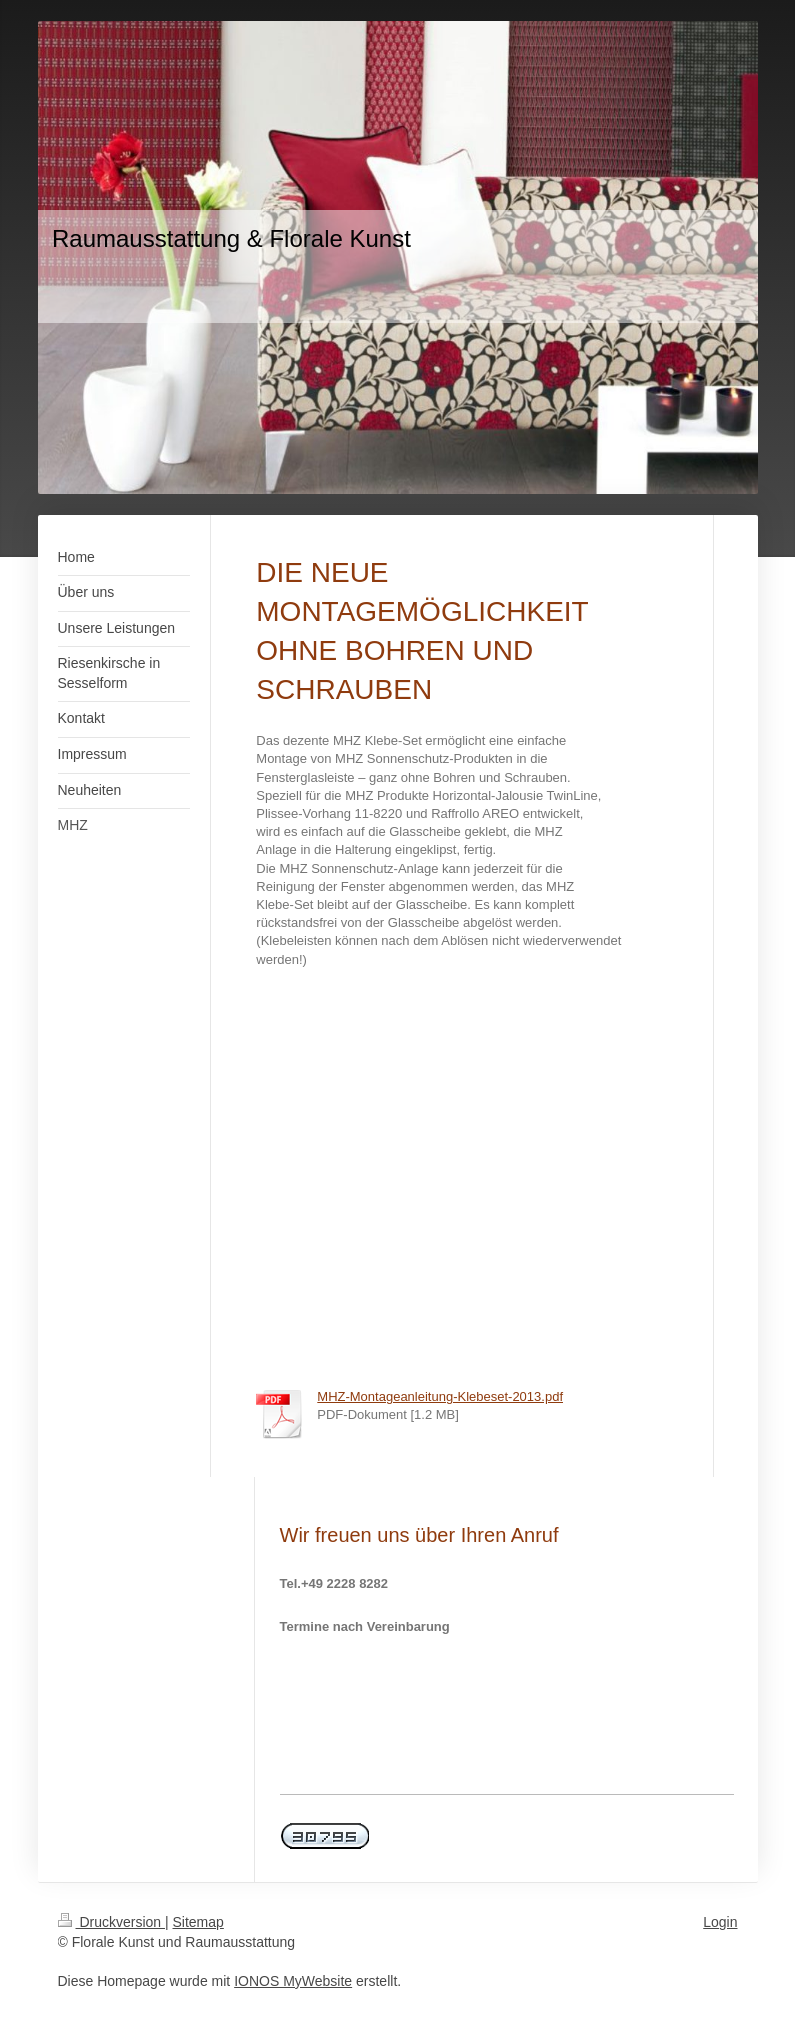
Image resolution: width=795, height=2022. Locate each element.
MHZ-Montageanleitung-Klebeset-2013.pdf (440, 1396)
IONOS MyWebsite (293, 1981)
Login (720, 1922)
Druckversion (111, 1922)
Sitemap (198, 1922)
